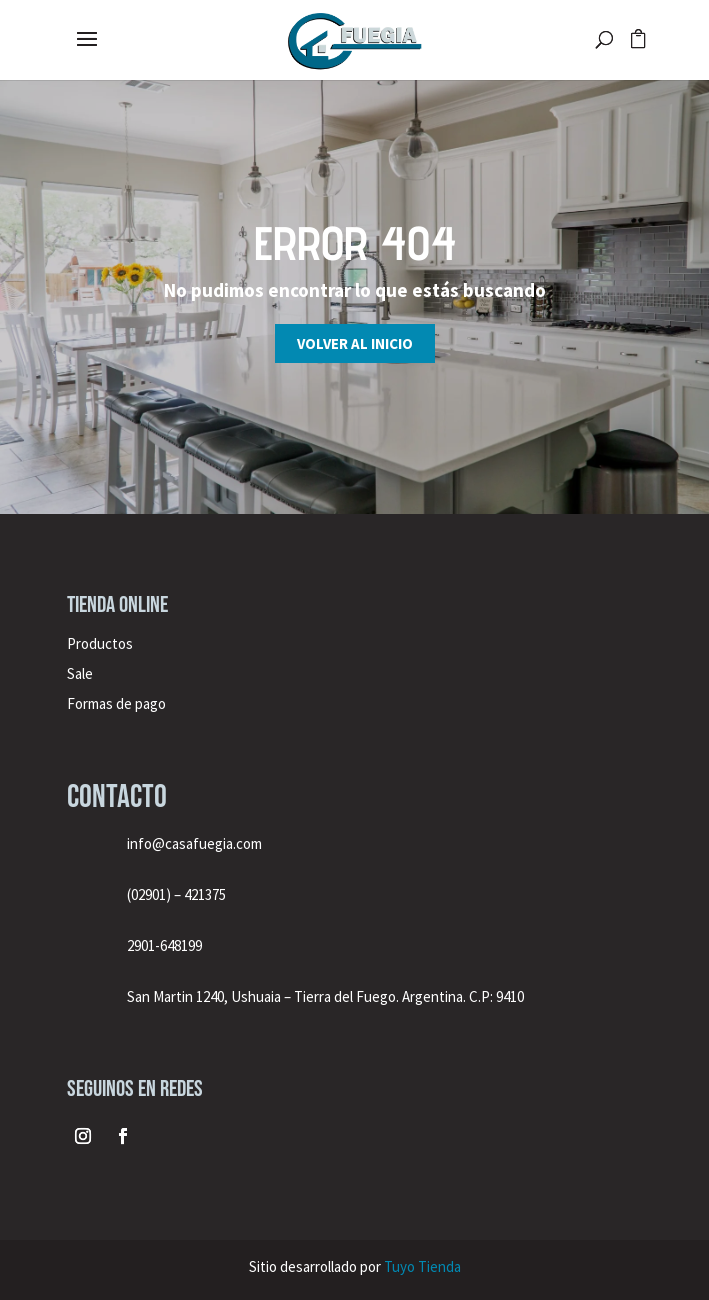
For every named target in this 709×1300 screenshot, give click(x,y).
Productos (100, 643)
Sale (80, 673)
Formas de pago (116, 703)
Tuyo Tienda (422, 1266)
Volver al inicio (355, 343)
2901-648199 (164, 945)
